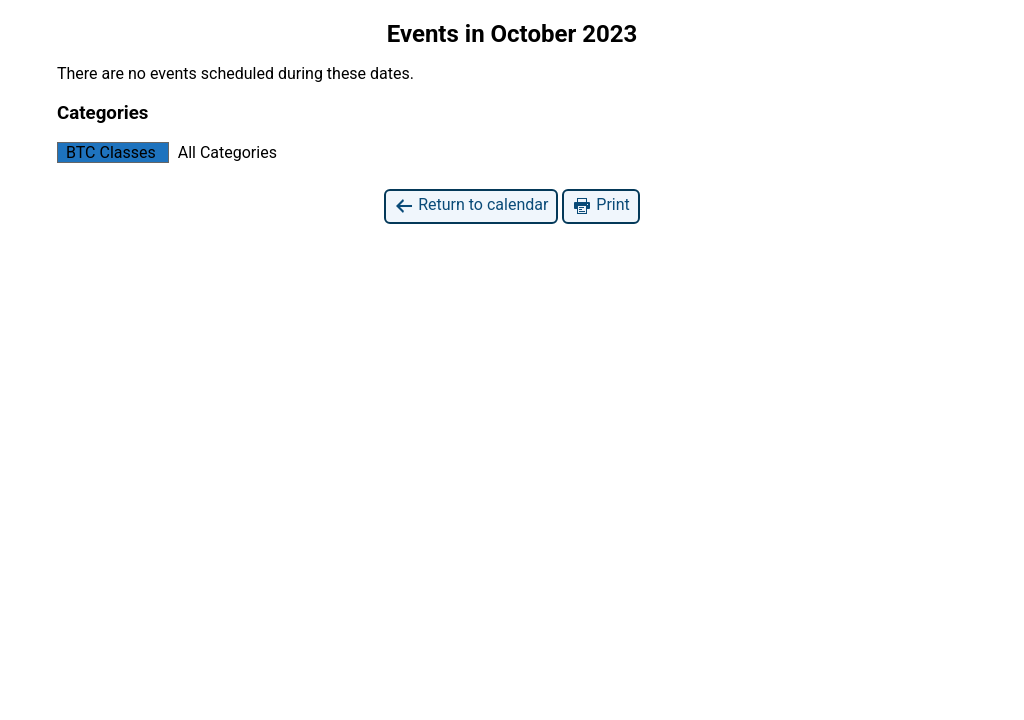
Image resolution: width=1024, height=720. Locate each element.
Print (600, 205)
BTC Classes (107, 152)
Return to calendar (471, 205)
